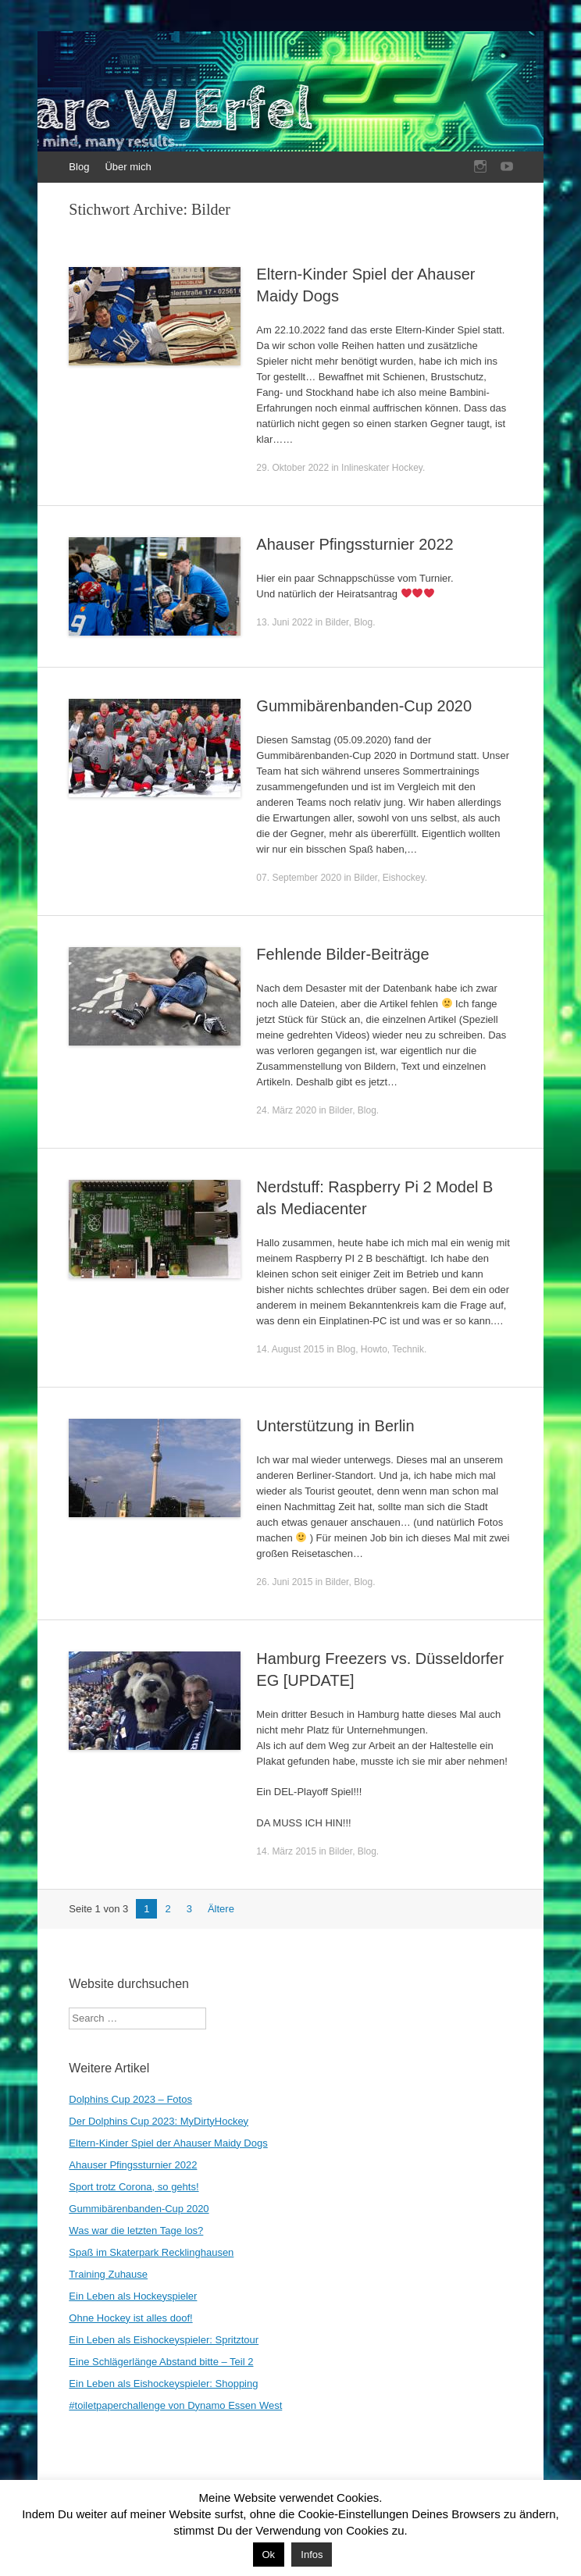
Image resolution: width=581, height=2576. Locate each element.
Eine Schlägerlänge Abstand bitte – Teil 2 (161, 2362)
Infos (312, 2554)
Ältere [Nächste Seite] (221, 1909)
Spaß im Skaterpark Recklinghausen (151, 2252)
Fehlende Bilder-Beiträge (342, 954)
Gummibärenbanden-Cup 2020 (364, 705)
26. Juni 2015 (284, 1582)
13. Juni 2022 (284, 622)
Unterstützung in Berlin (335, 1425)
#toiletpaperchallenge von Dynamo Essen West (175, 2405)
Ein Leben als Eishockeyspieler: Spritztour (163, 2340)
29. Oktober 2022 (292, 467)
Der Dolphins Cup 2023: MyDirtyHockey (158, 2121)
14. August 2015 (290, 1349)
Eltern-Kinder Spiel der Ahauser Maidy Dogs (168, 2143)
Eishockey (404, 877)
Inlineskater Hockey (381, 467)
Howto (374, 1349)
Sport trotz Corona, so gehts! (133, 2187)
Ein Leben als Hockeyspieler (133, 2296)
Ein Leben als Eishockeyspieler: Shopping (163, 2383)
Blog (79, 167)
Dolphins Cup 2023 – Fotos (130, 2099)
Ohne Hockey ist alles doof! (130, 2318)
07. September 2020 (298, 877)
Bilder (336, 622)
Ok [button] (269, 2554)
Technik (408, 1349)
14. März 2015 (286, 1851)
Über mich (128, 167)
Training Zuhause (108, 2274)
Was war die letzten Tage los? (136, 2230)
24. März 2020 (286, 1110)
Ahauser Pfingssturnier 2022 (354, 544)
